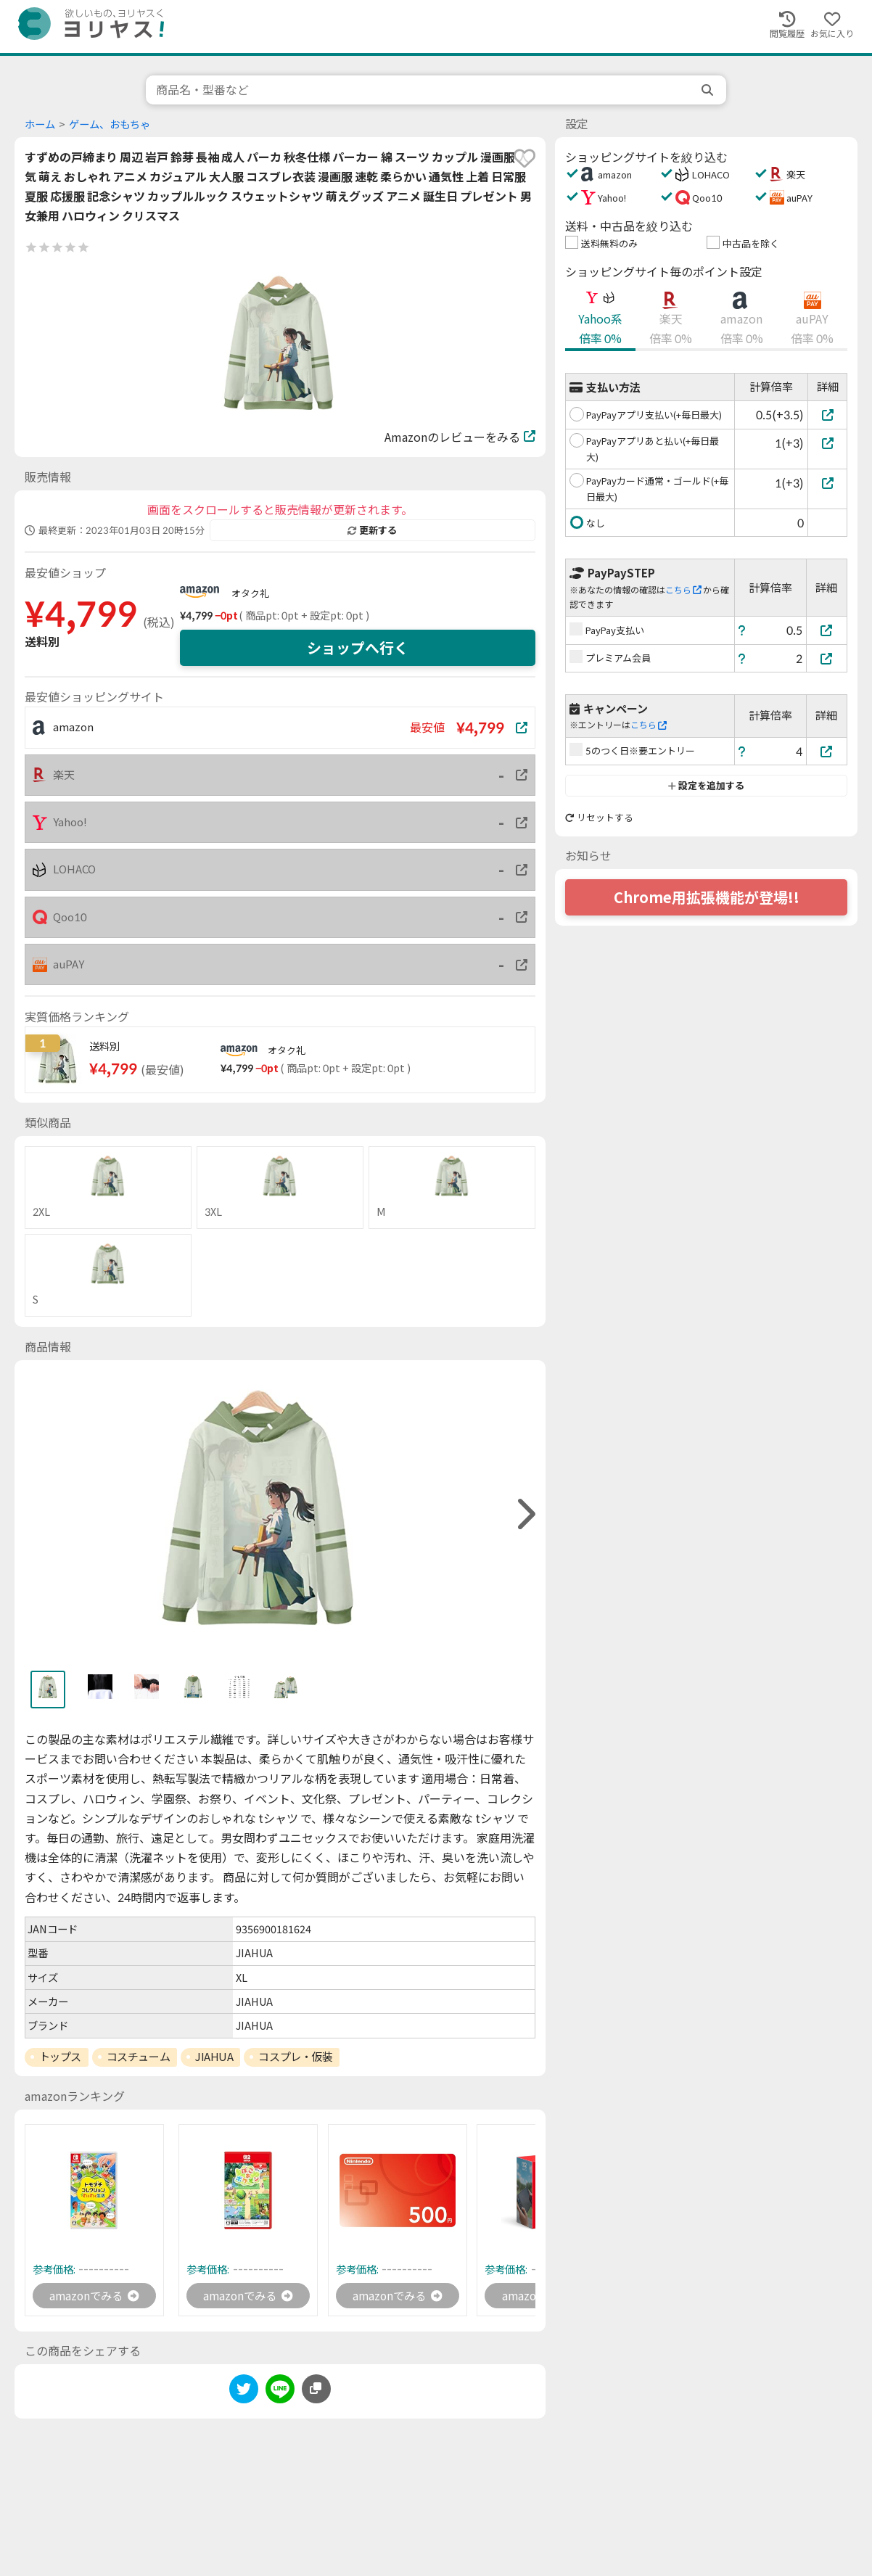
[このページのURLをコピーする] (316, 2389)
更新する (372, 530)
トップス (60, 2056)
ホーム (40, 124)
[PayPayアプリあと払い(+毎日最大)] (827, 443)
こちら (683, 590)
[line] (280, 2392)
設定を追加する (706, 785)
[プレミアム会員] (827, 658)
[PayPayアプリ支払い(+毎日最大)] (827, 414)
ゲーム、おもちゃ (109, 124)
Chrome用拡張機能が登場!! (706, 897)
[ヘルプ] (742, 630)
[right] (524, 1514)
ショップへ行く (357, 648)
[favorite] (524, 158)
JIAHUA (214, 2056)
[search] (709, 89)
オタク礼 (250, 593)
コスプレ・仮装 (295, 2056)
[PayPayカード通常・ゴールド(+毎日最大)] (827, 483)
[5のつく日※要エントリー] (827, 751)
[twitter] (244, 2392)
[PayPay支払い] (827, 630)
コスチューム (138, 2056)
